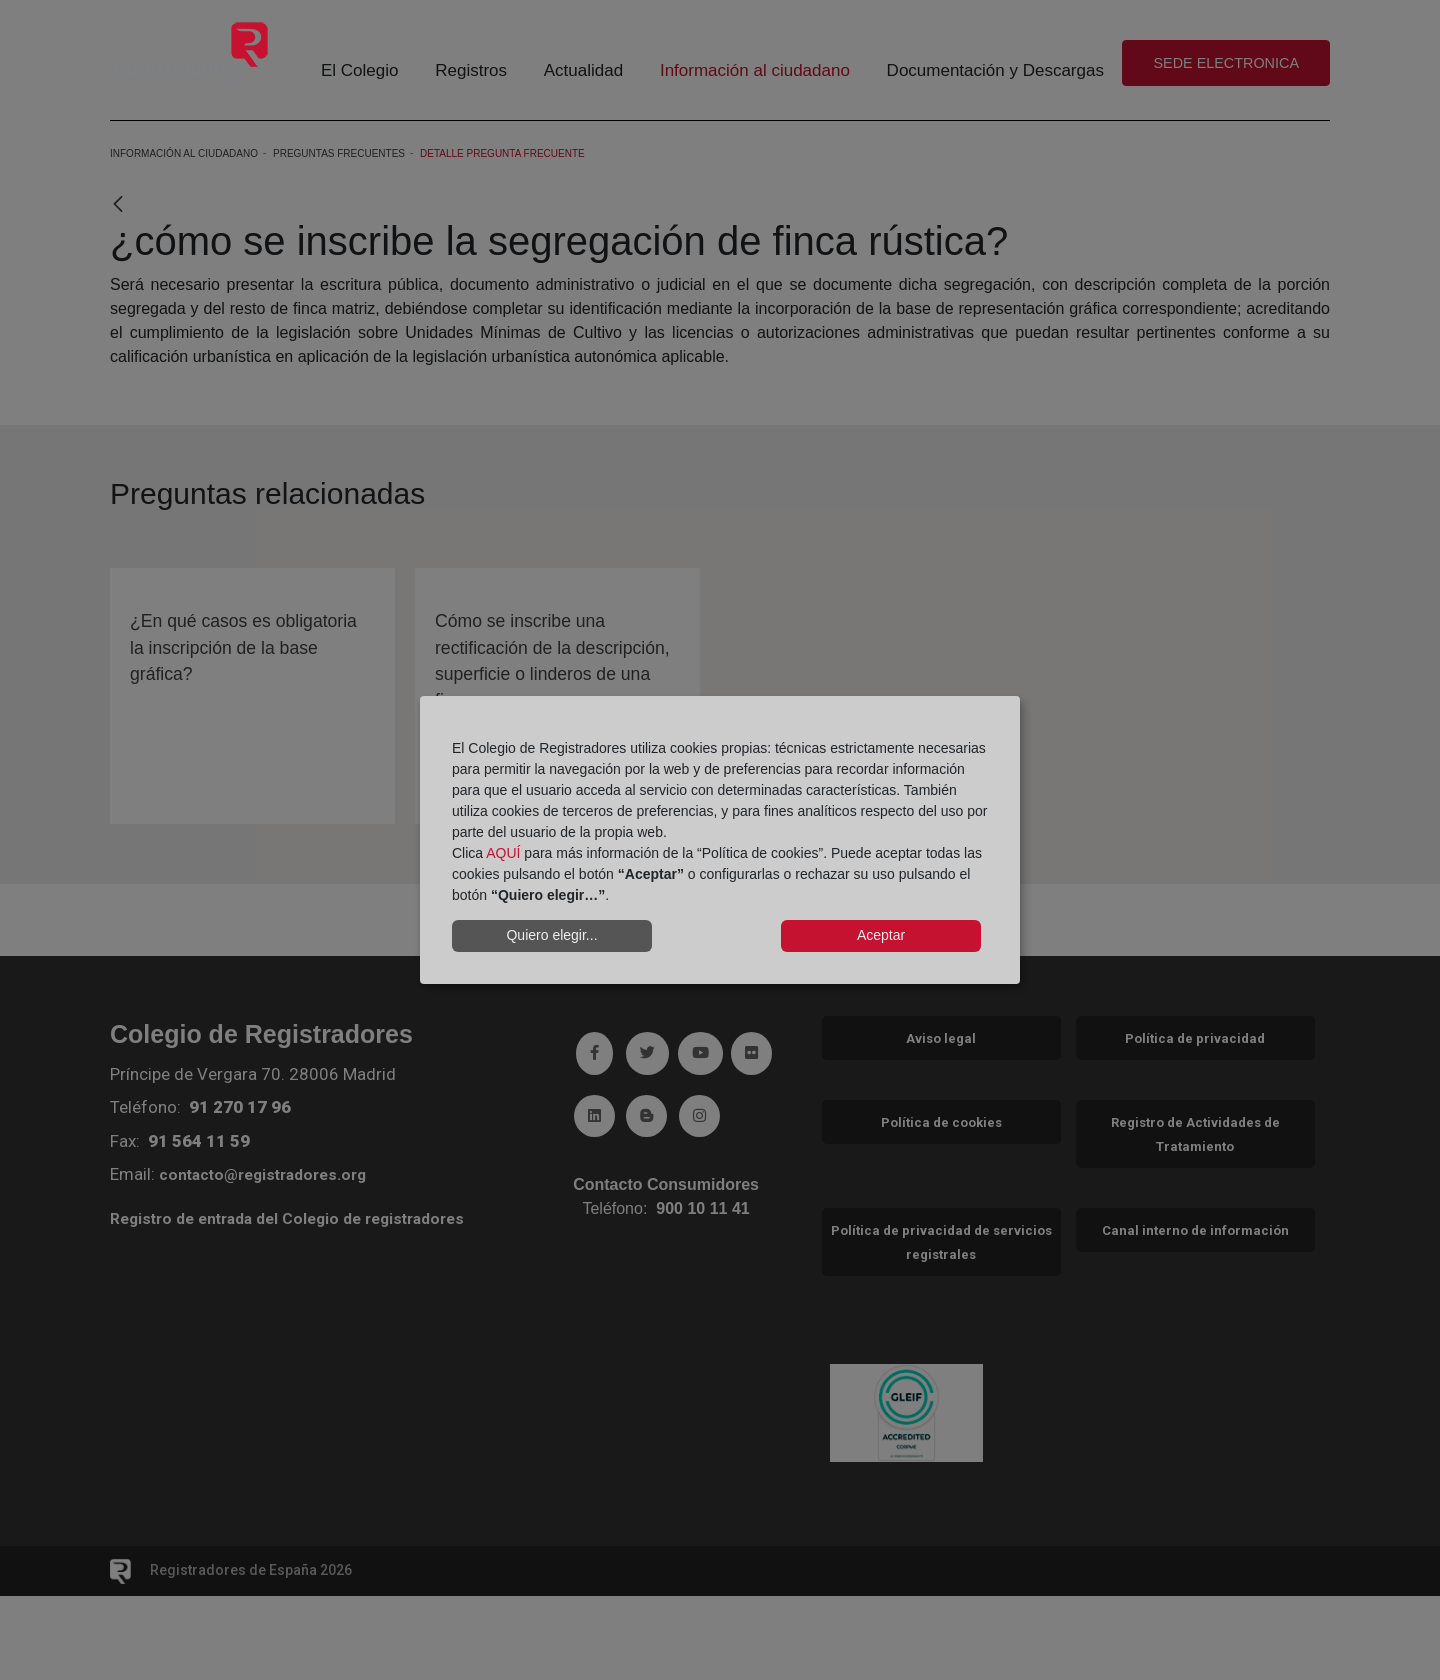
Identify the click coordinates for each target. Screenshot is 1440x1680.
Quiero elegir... (551, 935)
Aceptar (881, 935)
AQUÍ (503, 853)
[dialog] (720, 840)
